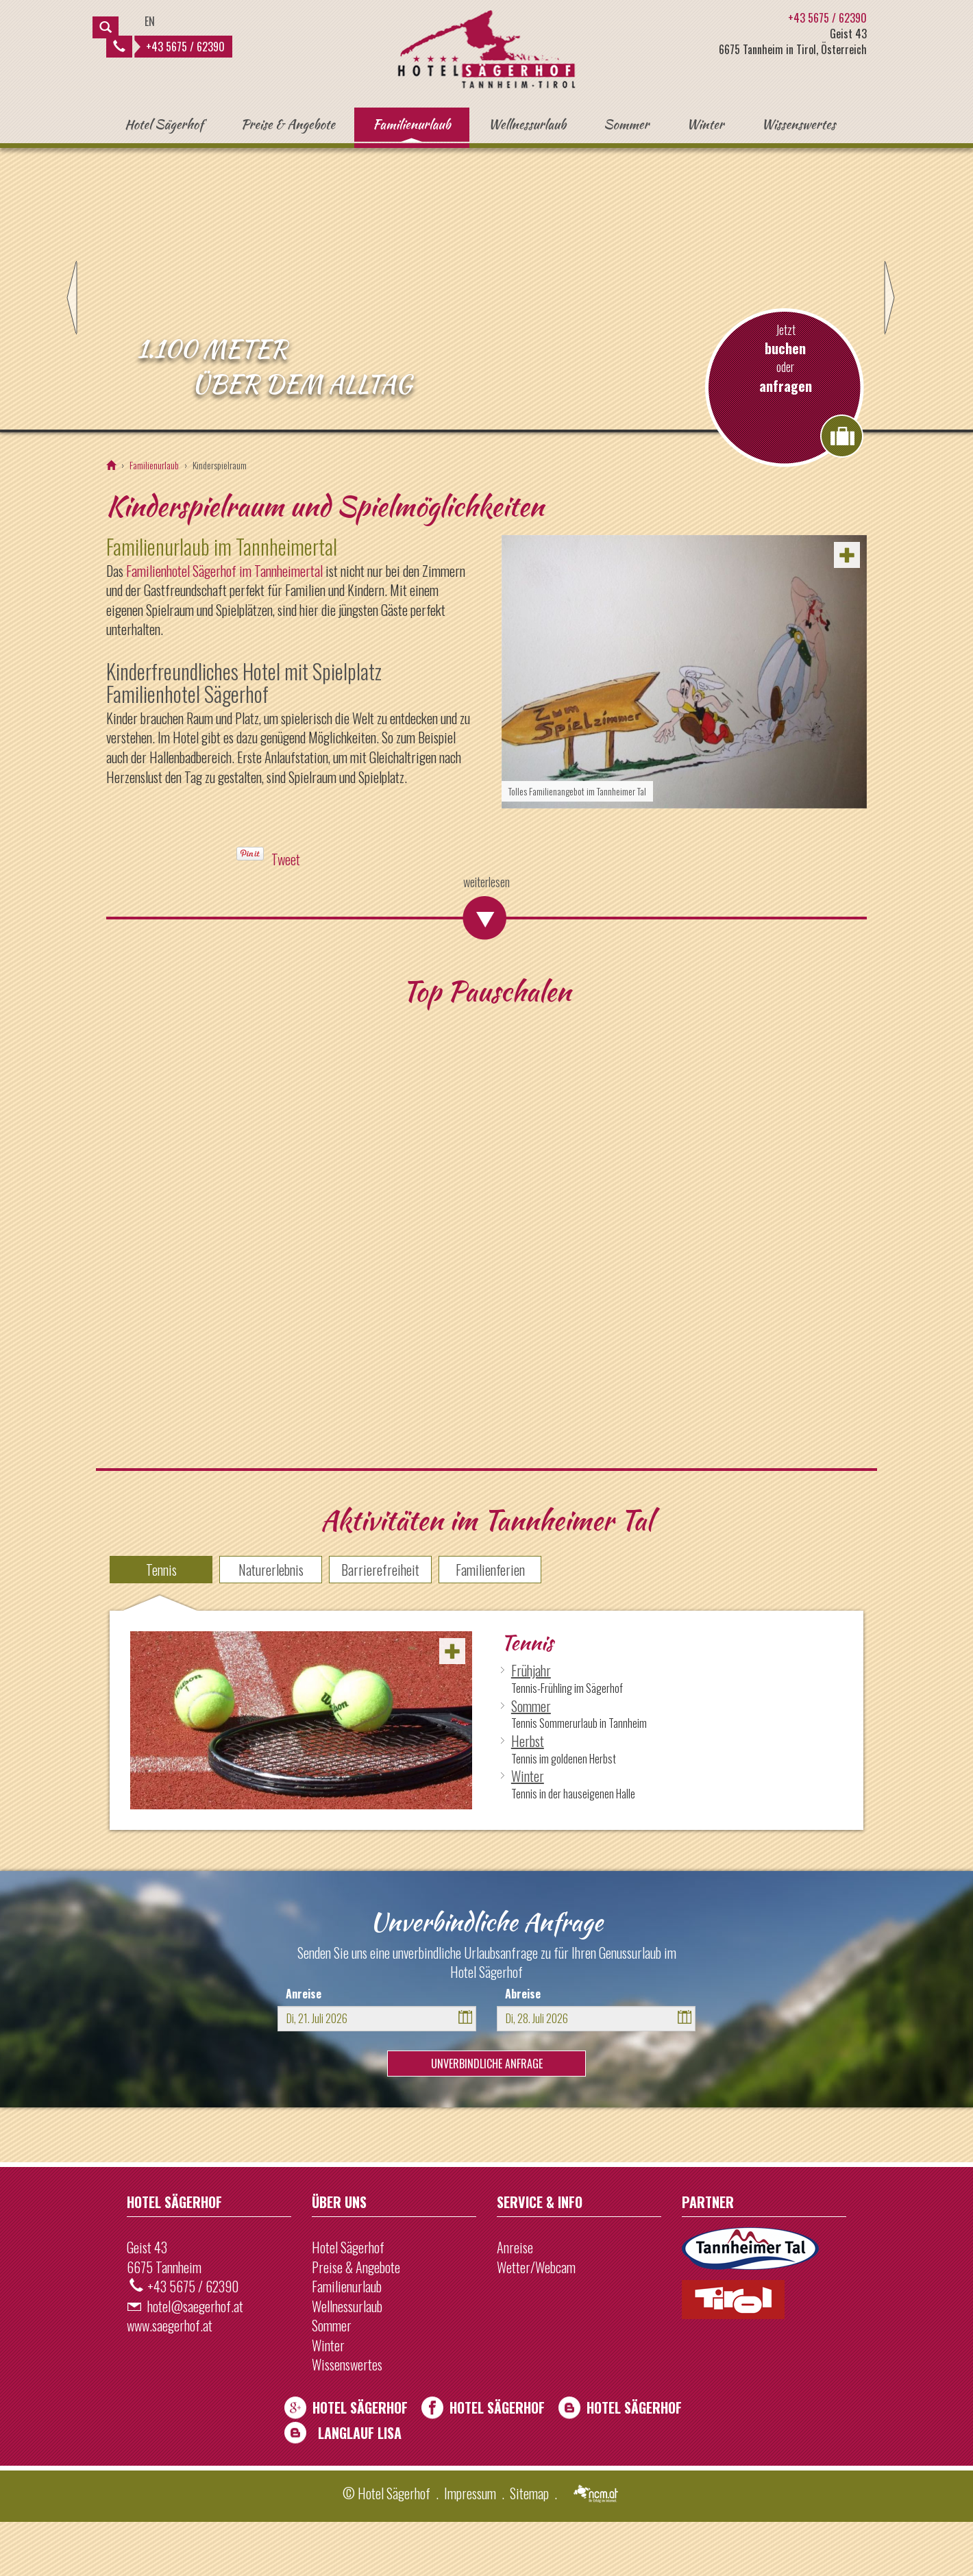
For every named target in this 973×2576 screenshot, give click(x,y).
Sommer (626, 124)
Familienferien (490, 1624)
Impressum (470, 2548)
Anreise (303, 2048)
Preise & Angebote (288, 124)
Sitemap (529, 2548)
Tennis (161, 1624)
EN (150, 21)
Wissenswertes (798, 124)
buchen (785, 403)
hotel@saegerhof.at (195, 2360)
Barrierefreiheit (380, 1624)
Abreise (523, 2048)
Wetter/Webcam (536, 2321)
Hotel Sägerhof (164, 124)
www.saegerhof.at (169, 2380)
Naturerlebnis (271, 1624)
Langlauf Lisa (360, 2487)
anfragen (785, 440)
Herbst (527, 1795)
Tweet (285, 914)
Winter (705, 124)
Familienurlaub (412, 124)
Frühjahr (531, 1725)
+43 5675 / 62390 (169, 46)
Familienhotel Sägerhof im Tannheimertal (224, 625)
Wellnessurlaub (528, 124)
